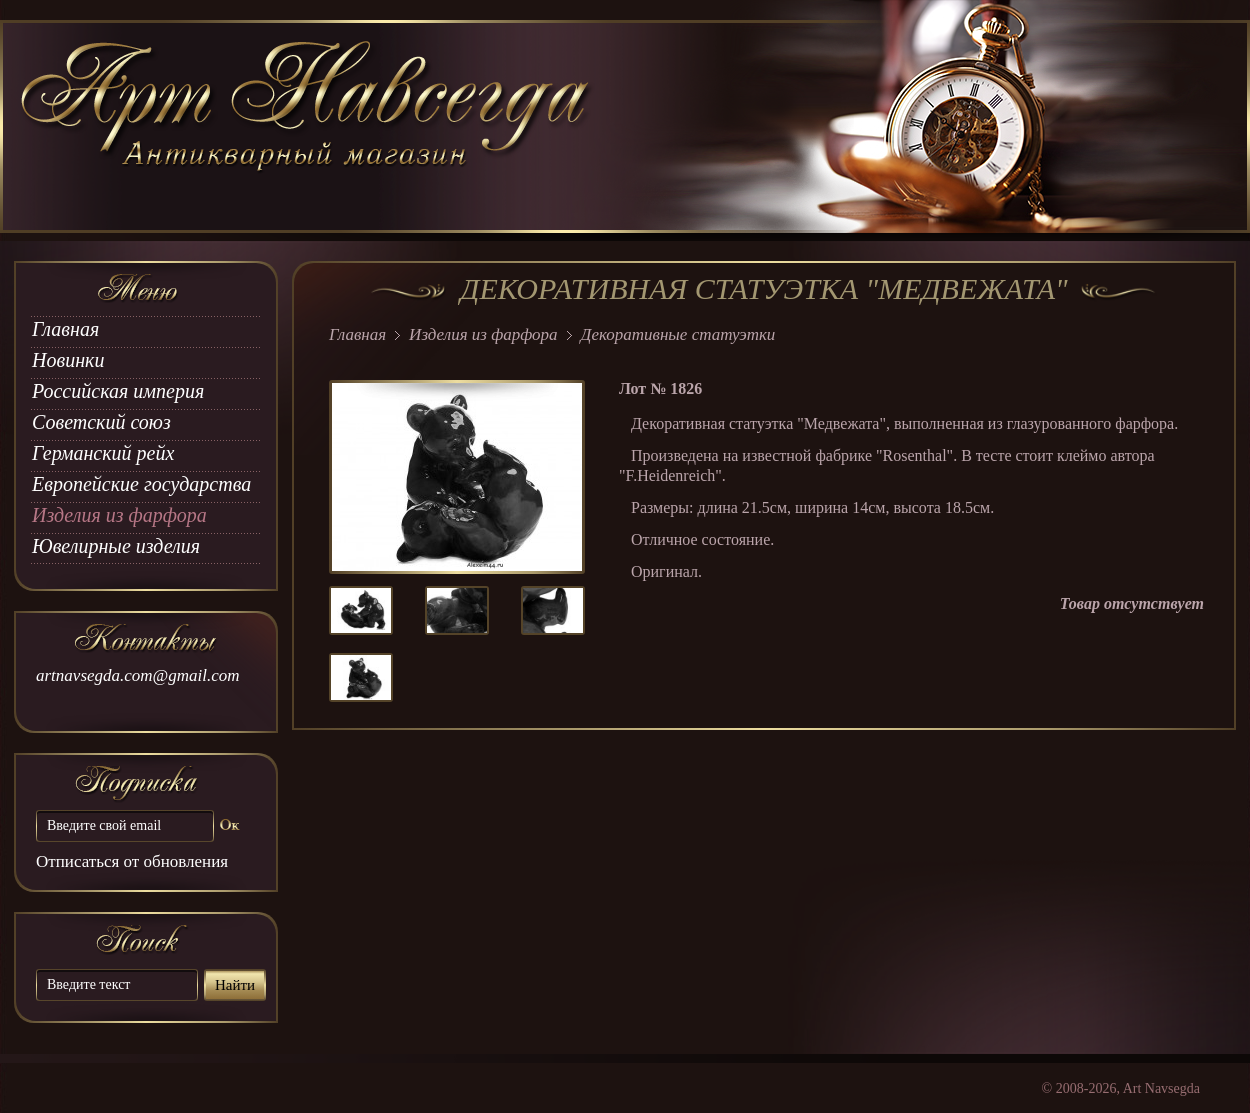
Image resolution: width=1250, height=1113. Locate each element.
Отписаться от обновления (132, 861)
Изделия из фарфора (119, 515)
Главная (65, 329)
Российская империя (118, 391)
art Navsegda (307, 127)
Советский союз (101, 422)
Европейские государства (141, 484)
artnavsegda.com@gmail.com (138, 675)
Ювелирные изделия (116, 546)
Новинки (68, 360)
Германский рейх (103, 453)
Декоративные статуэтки (678, 334)
